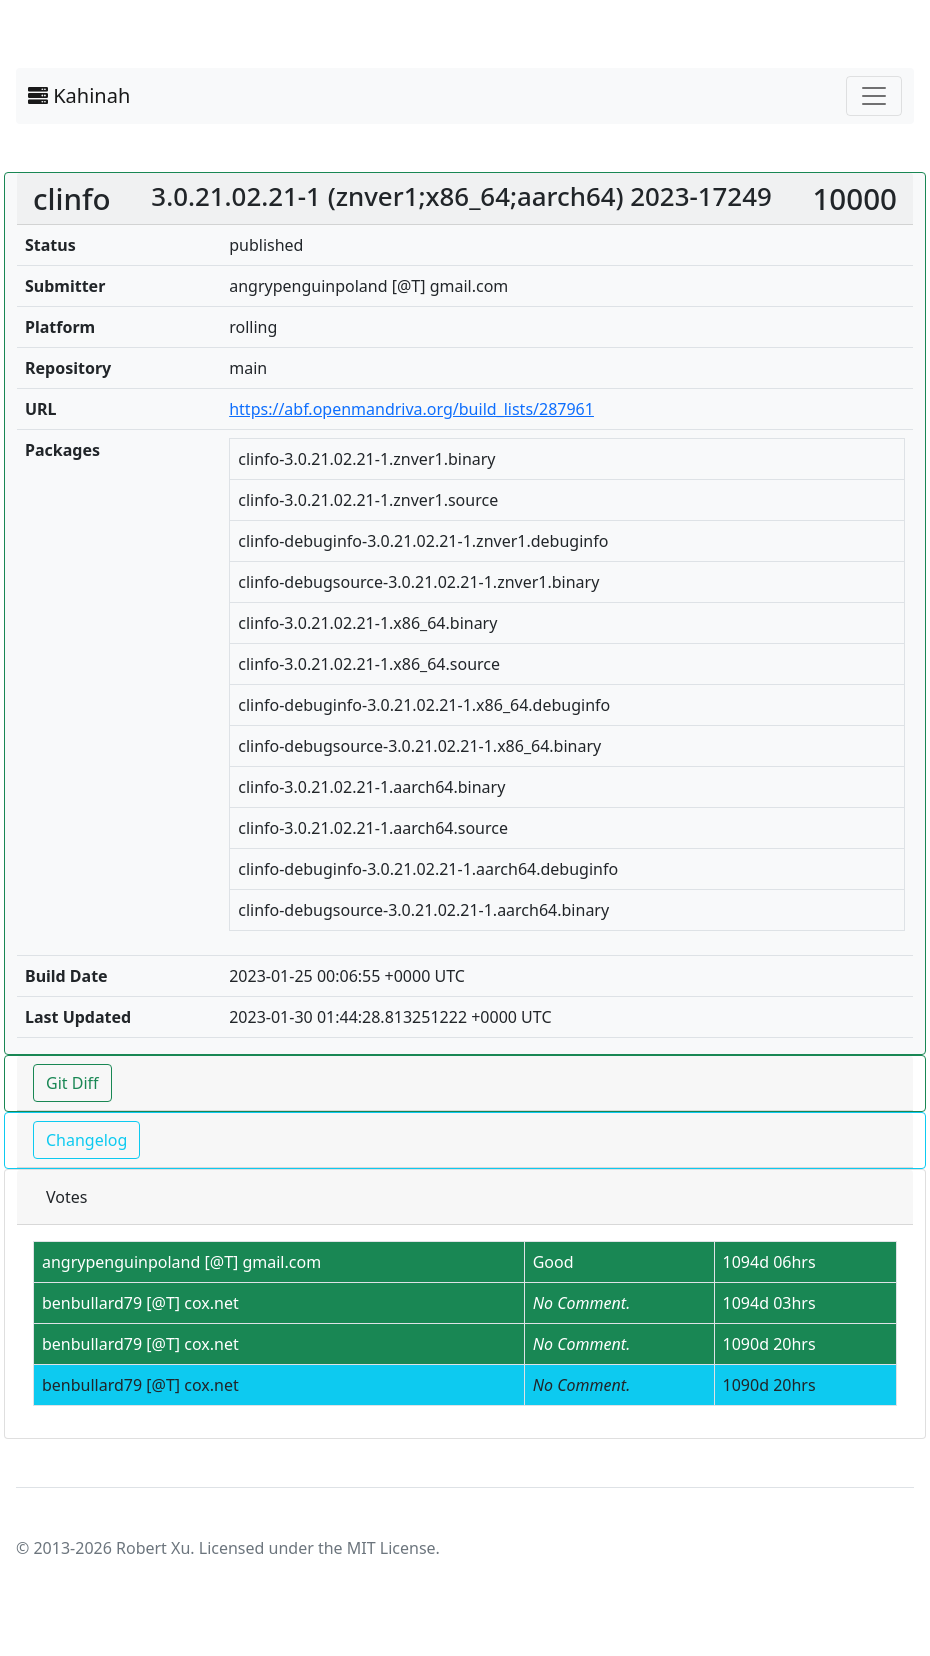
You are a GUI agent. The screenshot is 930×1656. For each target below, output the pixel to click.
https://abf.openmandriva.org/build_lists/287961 (411, 409)
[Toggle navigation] (874, 96)
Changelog (86, 1140)
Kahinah (79, 95)
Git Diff (72, 1083)
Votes (66, 1197)
